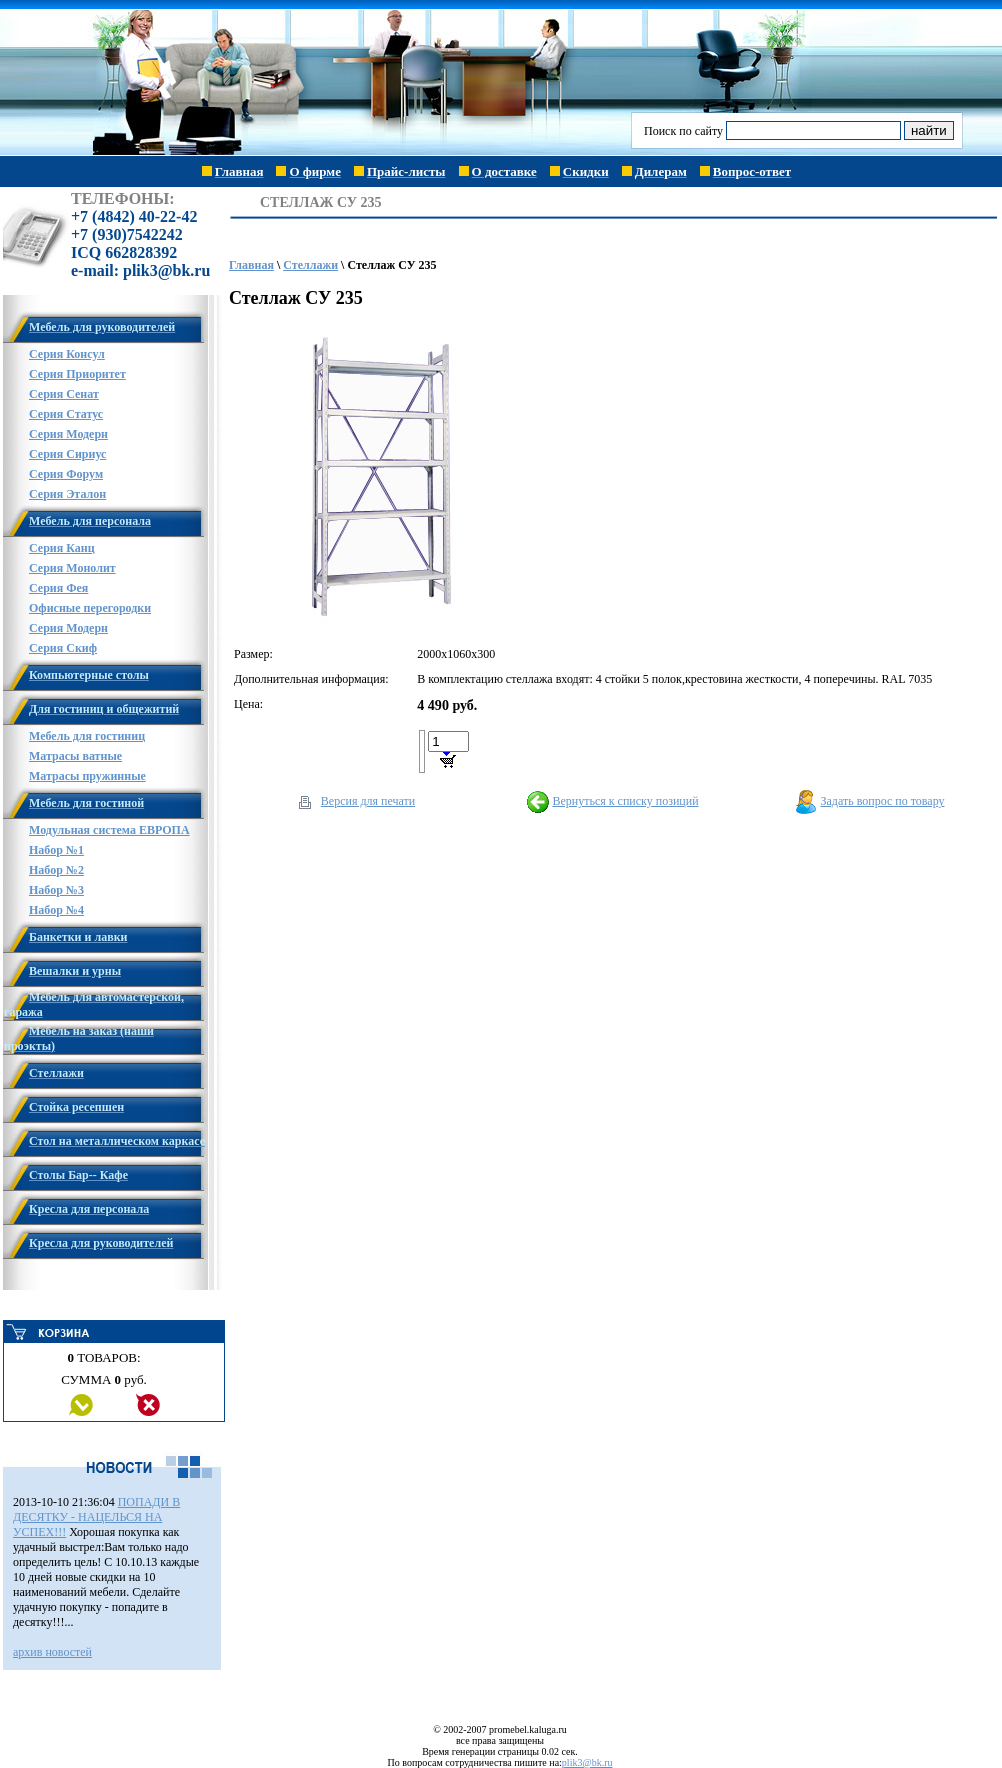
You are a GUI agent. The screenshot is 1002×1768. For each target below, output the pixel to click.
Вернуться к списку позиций (625, 801)
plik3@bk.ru (587, 1762)
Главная (251, 265)
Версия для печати (368, 801)
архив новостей (52, 1652)
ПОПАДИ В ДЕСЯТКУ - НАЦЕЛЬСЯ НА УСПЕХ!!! (96, 1517)
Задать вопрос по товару (883, 801)
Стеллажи (310, 265)
